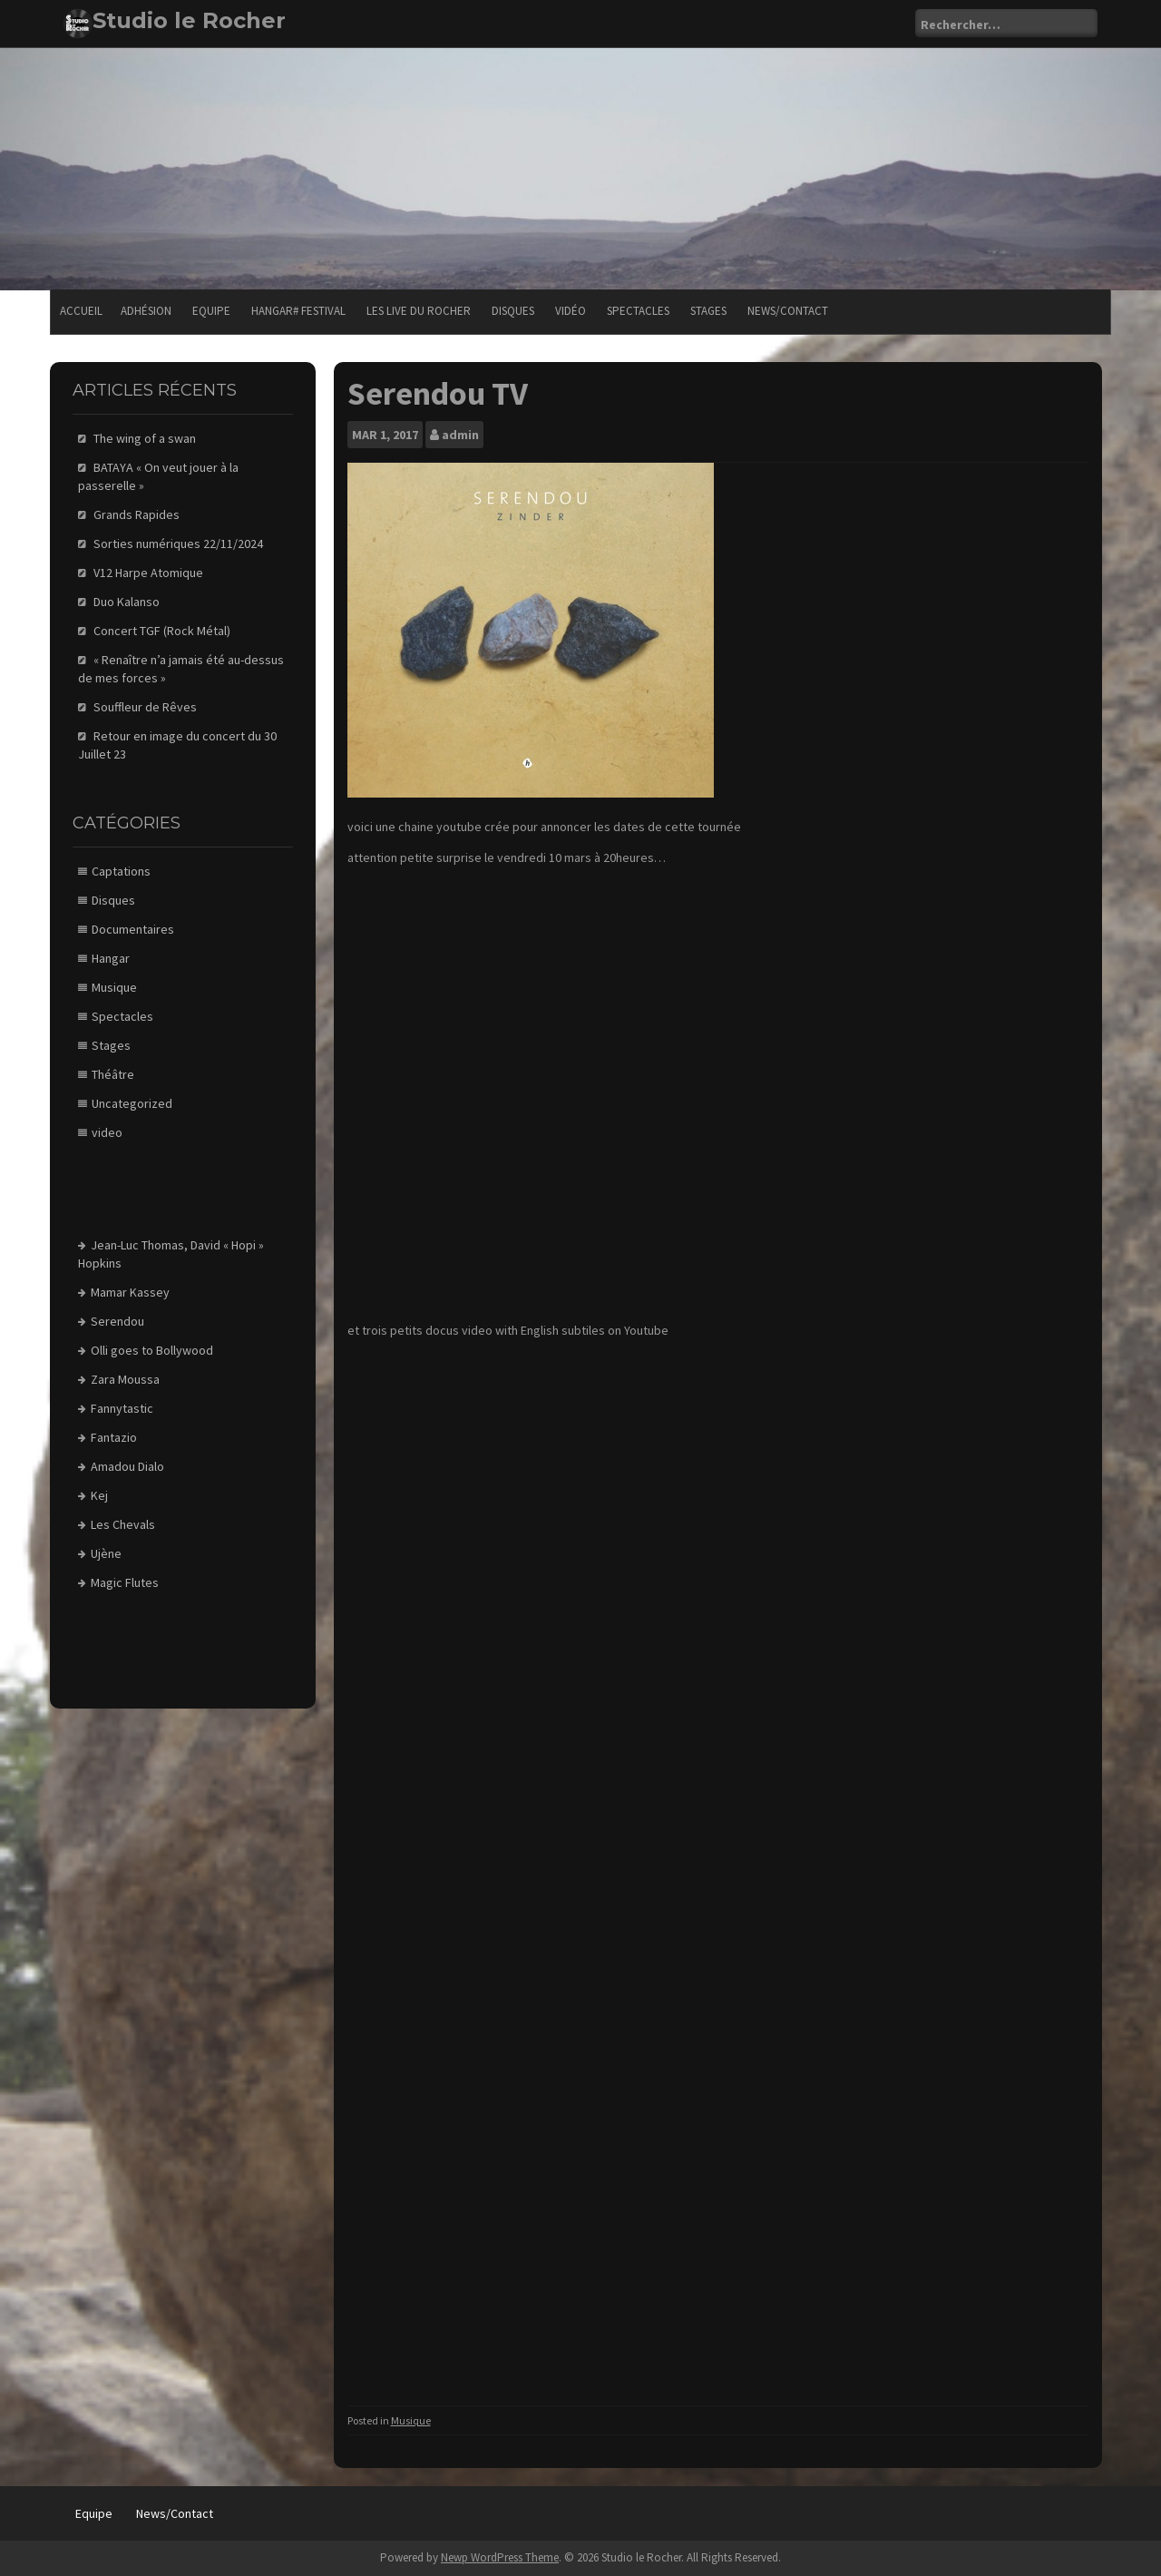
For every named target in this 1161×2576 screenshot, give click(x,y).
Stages (708, 310)
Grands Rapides (136, 514)
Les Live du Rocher (418, 310)
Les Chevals (123, 1524)
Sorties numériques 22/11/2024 (178, 543)
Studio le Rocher (189, 20)
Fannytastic (122, 1408)
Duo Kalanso (126, 601)
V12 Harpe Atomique (148, 572)
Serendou (117, 1321)
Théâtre (113, 1074)
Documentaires (133, 929)
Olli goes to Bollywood (152, 1350)
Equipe (211, 310)
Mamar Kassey (130, 1292)
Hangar (111, 958)
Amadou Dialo (127, 1466)
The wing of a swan (144, 438)
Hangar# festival (298, 310)
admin (460, 434)
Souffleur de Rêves (145, 707)
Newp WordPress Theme (500, 2557)
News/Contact (787, 310)
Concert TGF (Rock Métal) (161, 630)
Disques (513, 310)
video (107, 1132)
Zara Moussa (125, 1379)
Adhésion (146, 310)
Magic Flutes (125, 1582)
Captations (121, 871)
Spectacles (638, 310)
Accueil (81, 310)
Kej (99, 1495)
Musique (411, 2420)
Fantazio (114, 1437)
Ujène (106, 1553)
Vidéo (570, 310)
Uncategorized (132, 1103)
